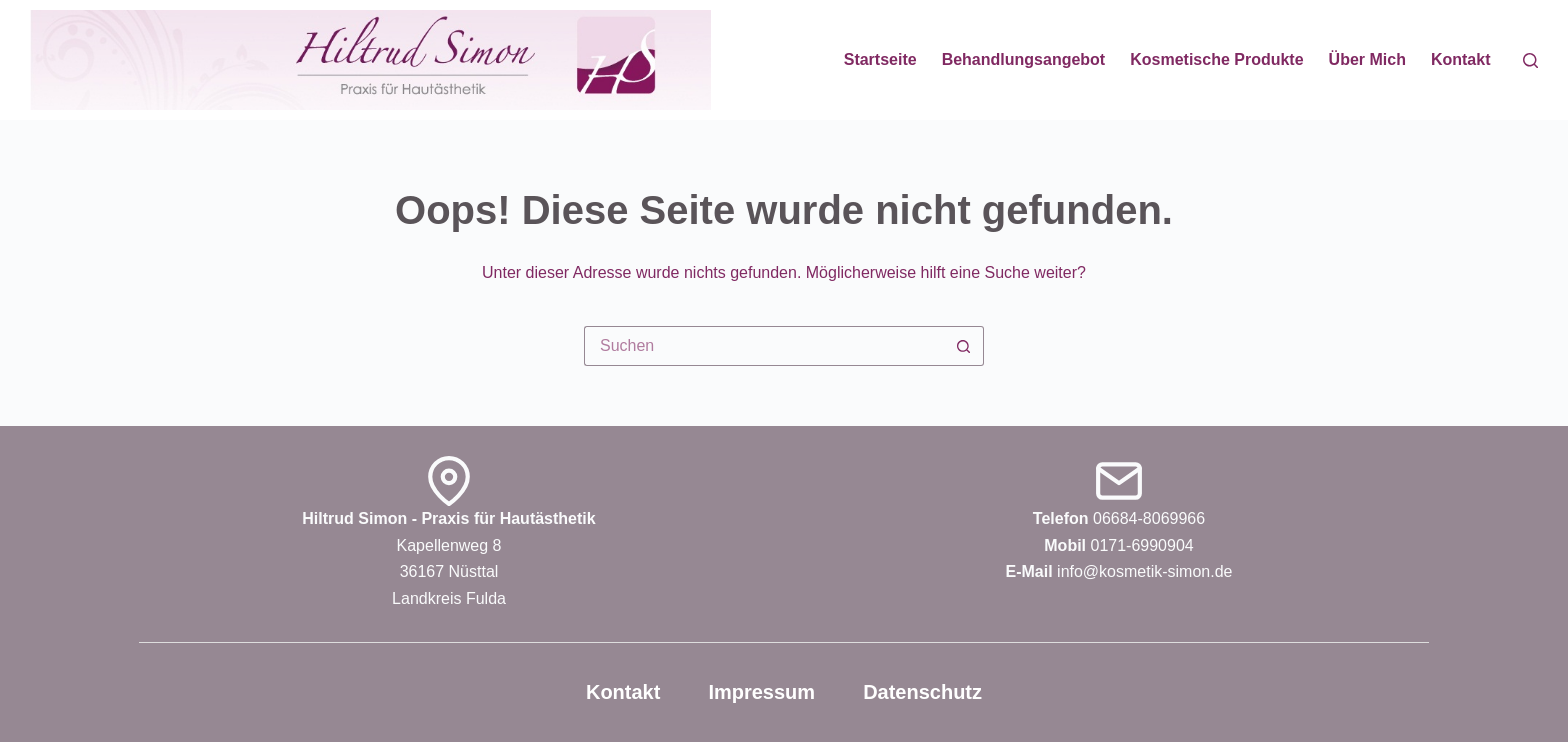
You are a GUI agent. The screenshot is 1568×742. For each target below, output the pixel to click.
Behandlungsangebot (1024, 59)
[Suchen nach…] (764, 346)
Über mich (1367, 59)
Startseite (880, 59)
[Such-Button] (964, 346)
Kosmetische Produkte (1216, 59)
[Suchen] (1530, 60)
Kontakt (1461, 59)
